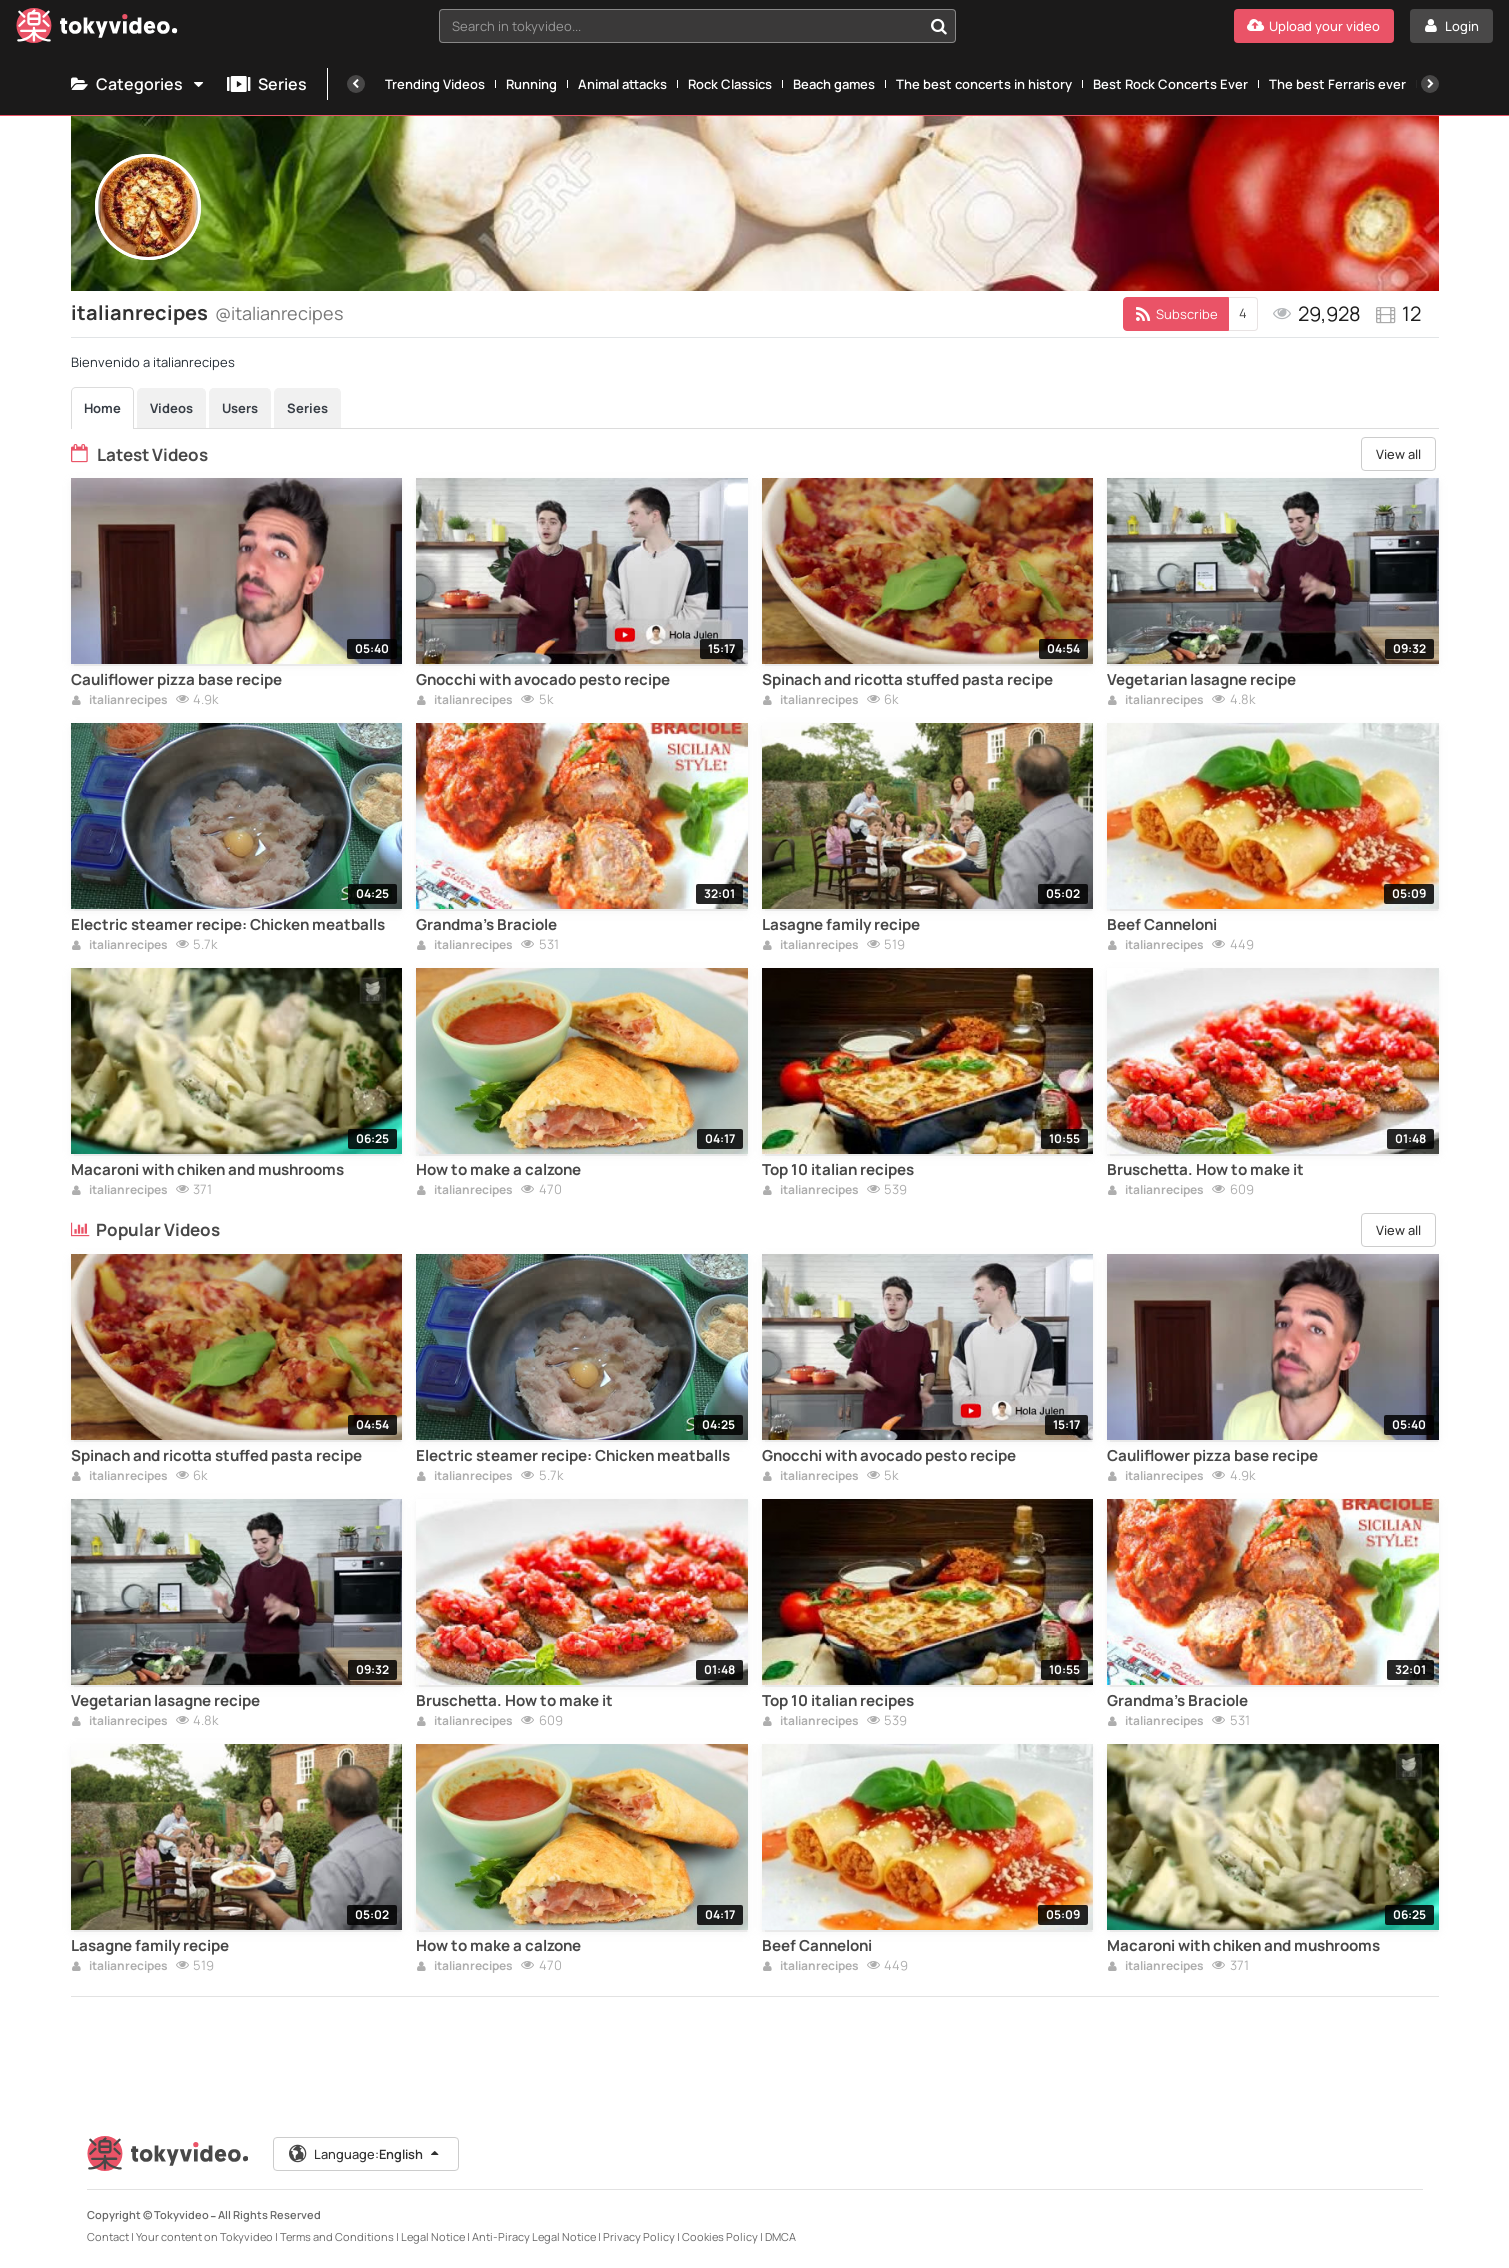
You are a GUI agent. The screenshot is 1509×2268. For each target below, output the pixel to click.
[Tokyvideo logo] (97, 29)
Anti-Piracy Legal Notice (534, 2236)
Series (267, 84)
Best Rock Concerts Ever (1170, 84)
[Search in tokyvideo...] (939, 26)
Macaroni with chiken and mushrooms (207, 1170)
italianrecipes (119, 701)
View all (1398, 454)
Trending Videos (435, 84)
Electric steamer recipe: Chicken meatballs (228, 925)
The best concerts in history (984, 84)
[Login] (1451, 26)
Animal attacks (622, 84)
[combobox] (697, 26)
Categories (139, 84)
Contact (108, 2236)
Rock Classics (730, 84)
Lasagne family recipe (841, 925)
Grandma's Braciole (486, 925)
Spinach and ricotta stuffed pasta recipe (907, 680)
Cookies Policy (720, 2236)
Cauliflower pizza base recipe (176, 680)
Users (240, 408)
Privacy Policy (639, 2236)
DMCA (780, 2236)
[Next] (1430, 84)
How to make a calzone (498, 1170)
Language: (365, 2154)
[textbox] (680, 26)
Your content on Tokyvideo (204, 2236)
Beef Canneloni (1162, 925)
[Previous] (356, 84)
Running (531, 84)
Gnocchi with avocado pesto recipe (543, 680)
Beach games (834, 84)
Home (102, 408)
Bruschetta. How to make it (1205, 1170)
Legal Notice (433, 2236)
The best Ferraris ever (1337, 84)
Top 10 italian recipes (838, 1170)
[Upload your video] (1314, 26)
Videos (171, 408)
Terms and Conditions (337, 2236)
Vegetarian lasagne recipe (1201, 680)
